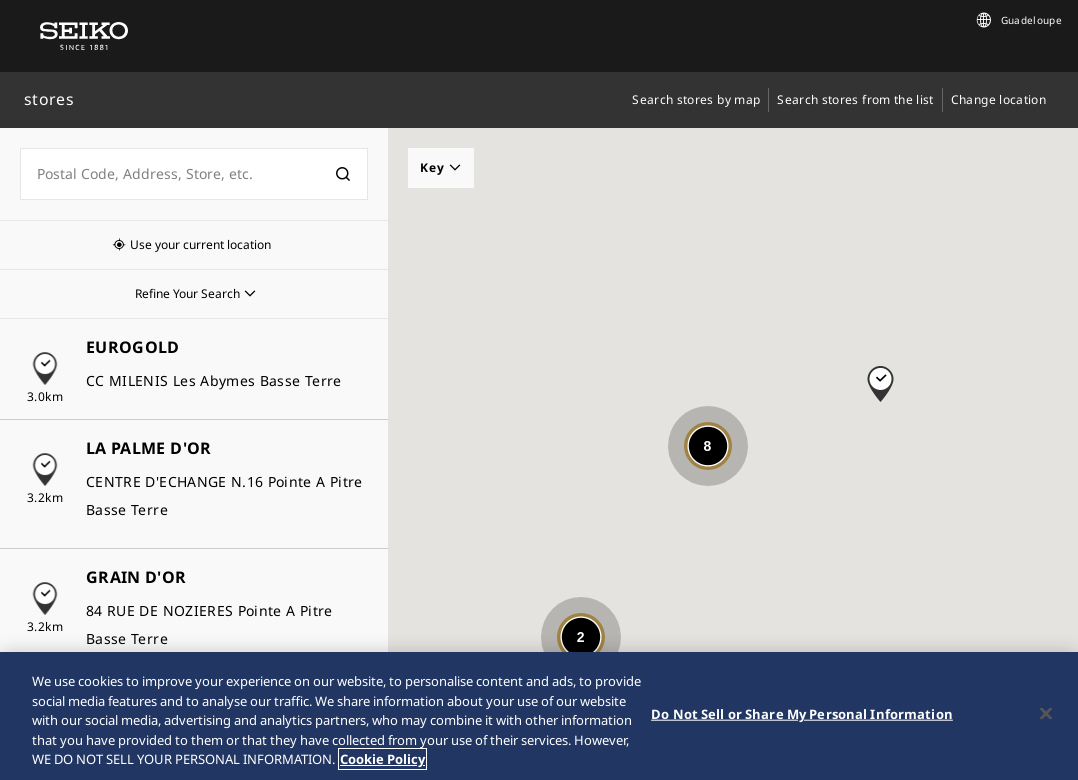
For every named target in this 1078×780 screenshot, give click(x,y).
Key (441, 167)
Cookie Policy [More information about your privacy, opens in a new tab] (382, 759)
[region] (539, 716)
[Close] (1046, 714)
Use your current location (200, 244)
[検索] (343, 174)
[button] (880, 374)
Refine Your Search (187, 293)
